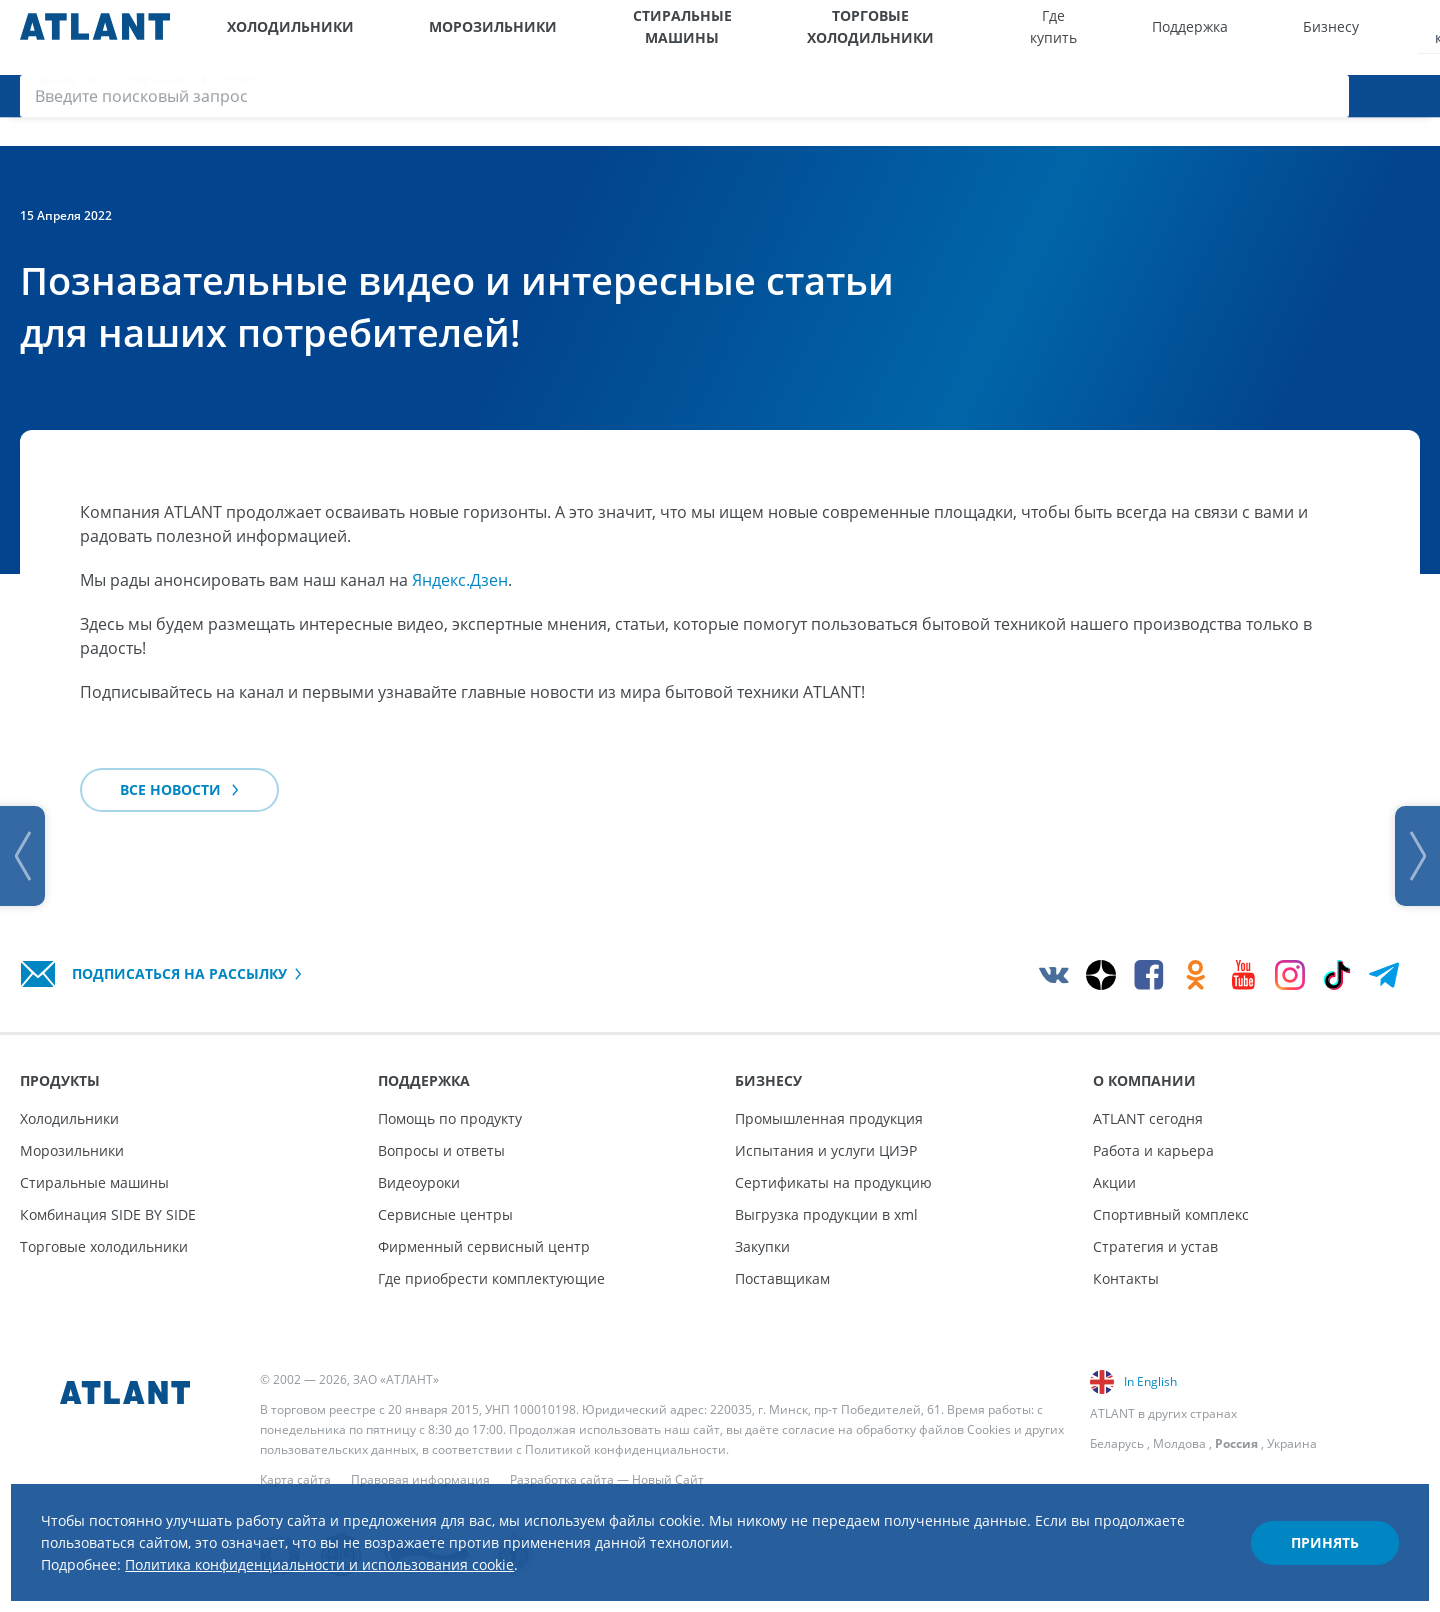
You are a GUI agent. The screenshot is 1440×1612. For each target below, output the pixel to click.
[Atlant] (95, 37)
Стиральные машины (587, 37)
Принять (1306, 1525)
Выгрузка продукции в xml (826, 1214)
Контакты (1126, 1278)
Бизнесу (1135, 37)
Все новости (179, 810)
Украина (1292, 1443)
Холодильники (273, 37)
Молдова (1179, 1443)
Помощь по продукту (450, 1118)
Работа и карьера (1153, 1150)
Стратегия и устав (1155, 1246)
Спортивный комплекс (1171, 1214)
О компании (1219, 37)
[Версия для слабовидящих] (1327, 37)
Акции (1114, 1182)
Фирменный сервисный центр (484, 1246)
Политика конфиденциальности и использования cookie (377, 1550)
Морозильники (421, 37)
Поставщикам (782, 1278)
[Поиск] (1410, 37)
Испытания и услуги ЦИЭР (826, 1150)
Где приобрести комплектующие (491, 1278)
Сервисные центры (445, 1214)
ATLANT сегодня (1148, 1118)
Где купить (957, 37)
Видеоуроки (419, 1182)
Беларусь (1117, 1443)
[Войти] (1370, 37)
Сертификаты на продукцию (833, 1182)
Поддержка (1049, 37)
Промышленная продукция (829, 1118)
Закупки (762, 1246)
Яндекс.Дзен (460, 601)
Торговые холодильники (787, 37)
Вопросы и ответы (441, 1150)
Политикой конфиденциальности (625, 1449)
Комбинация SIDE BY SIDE (108, 1214)
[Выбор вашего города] (1286, 37)
